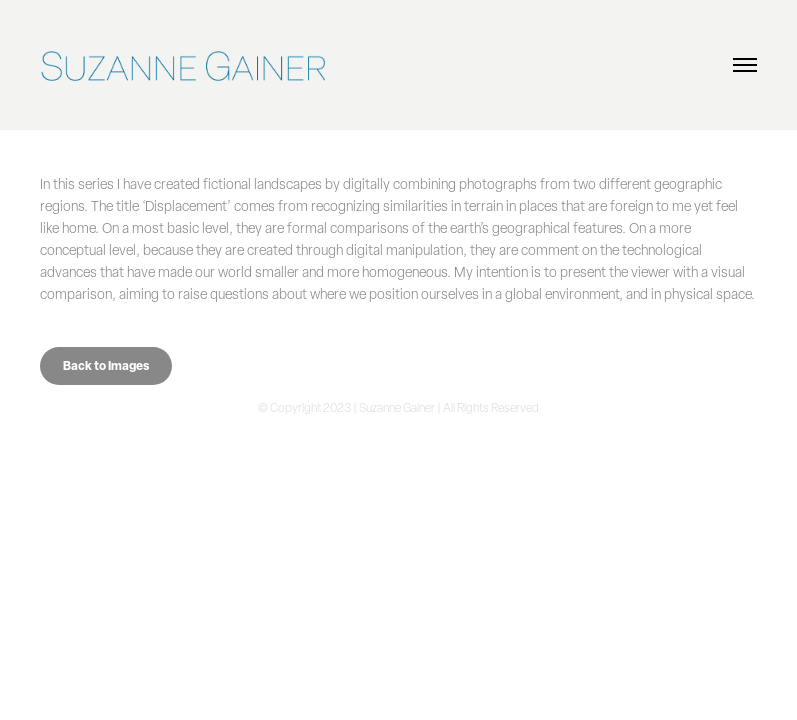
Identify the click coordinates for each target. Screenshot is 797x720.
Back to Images (106, 365)
